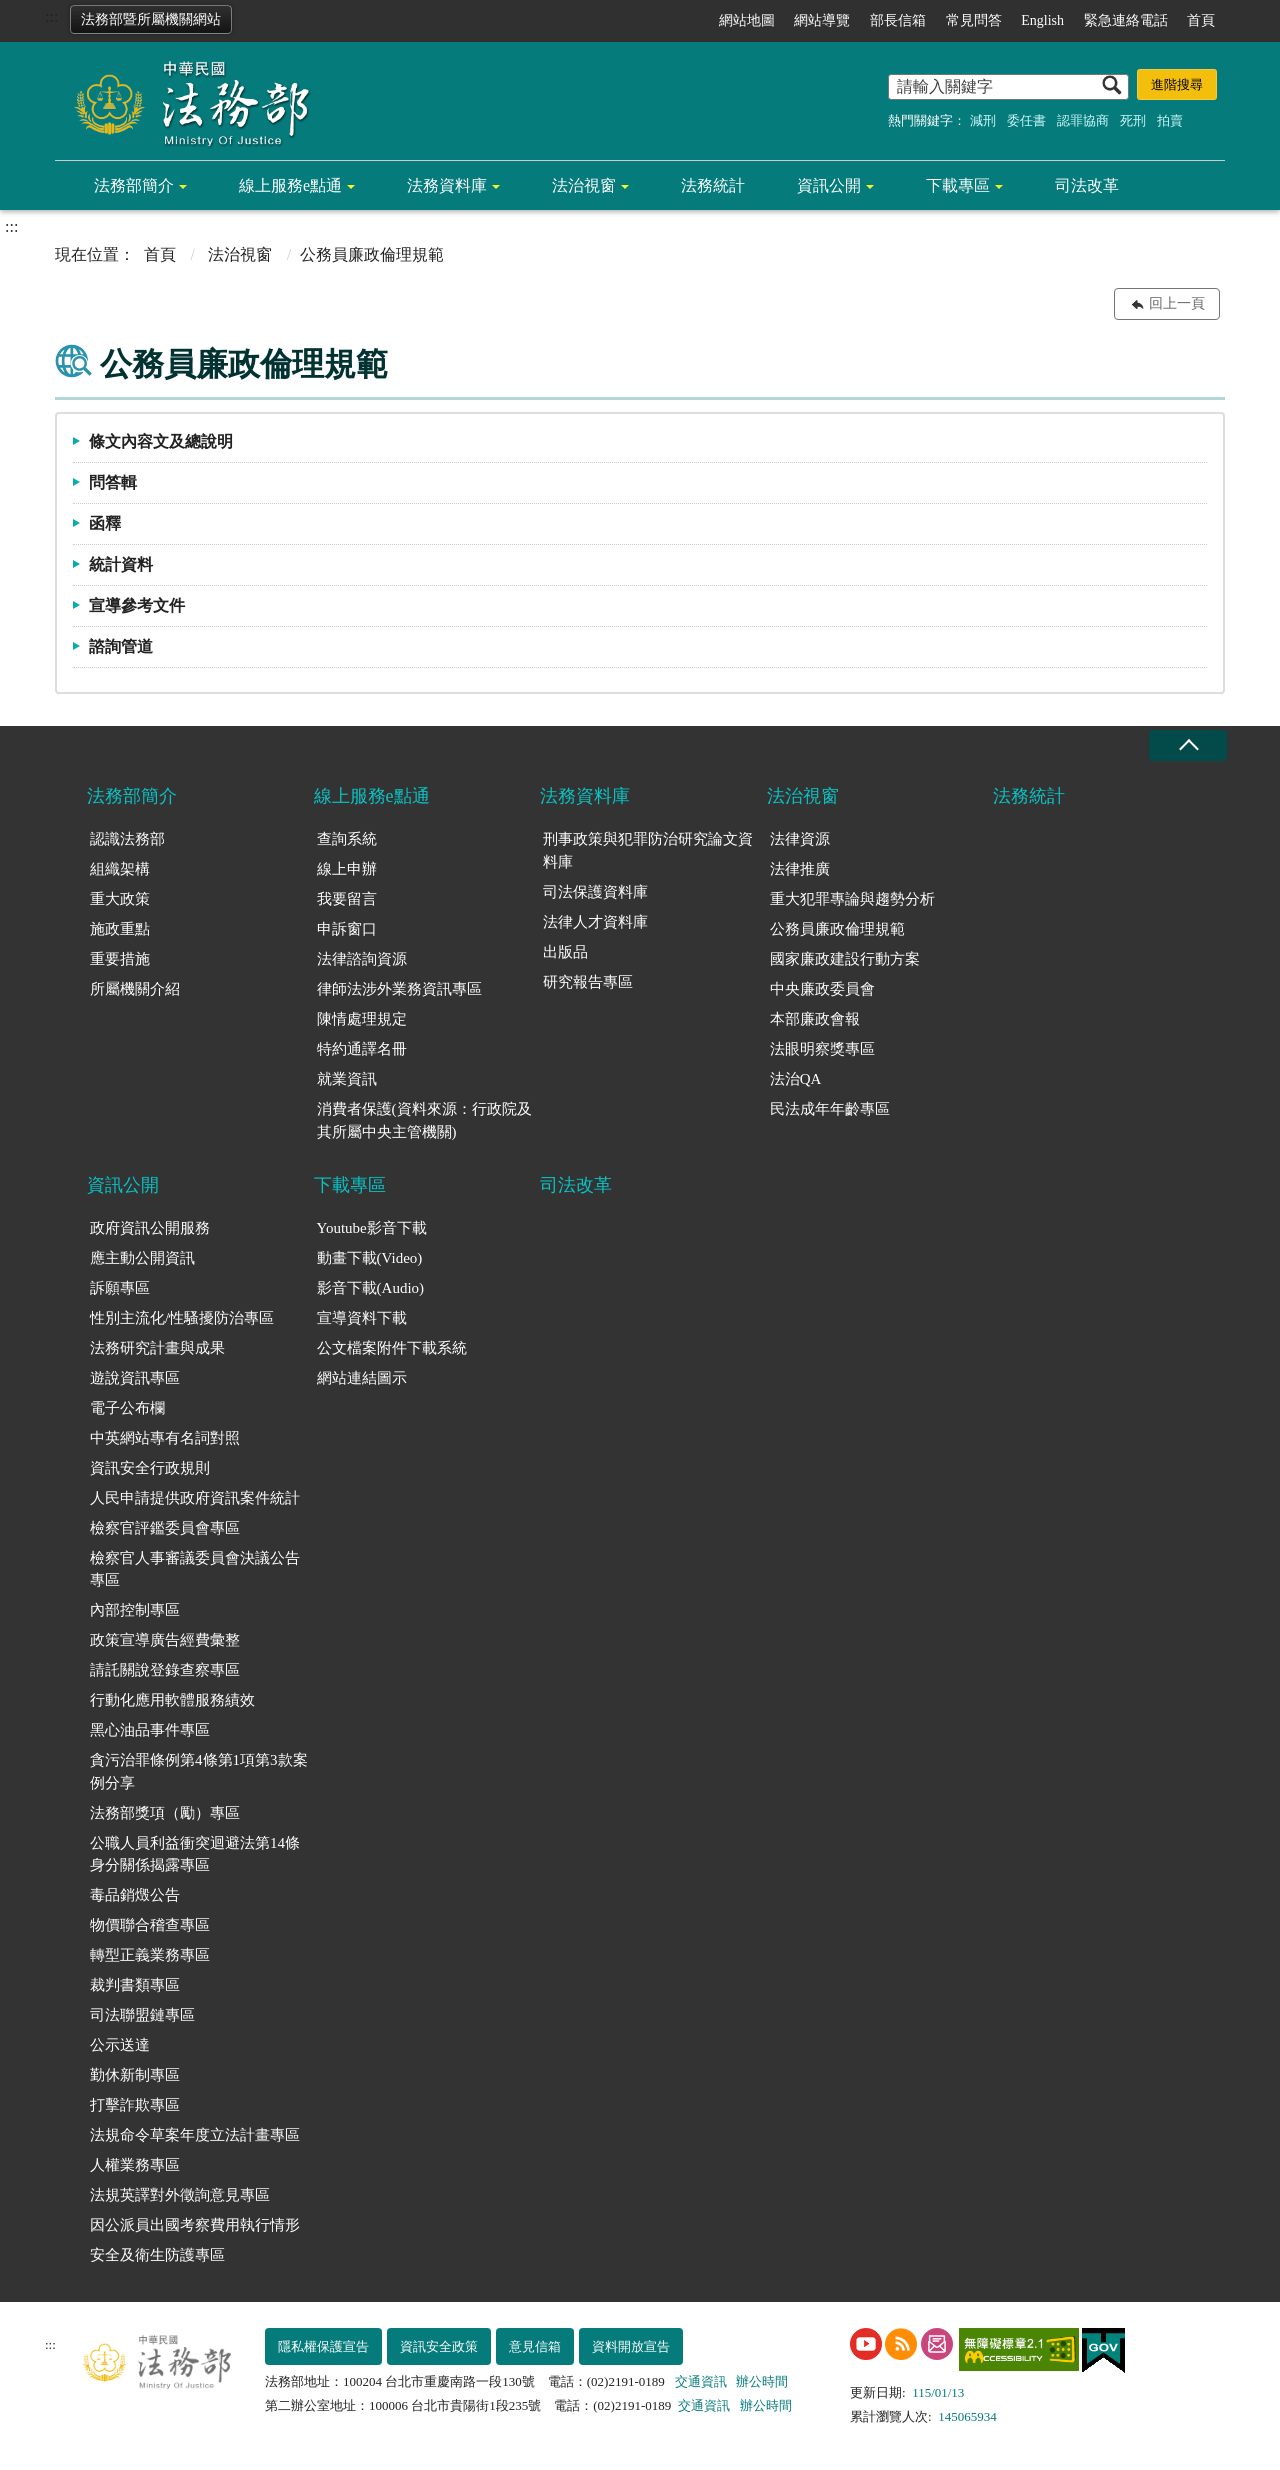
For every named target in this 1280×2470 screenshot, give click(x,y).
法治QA (796, 1079)
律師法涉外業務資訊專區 (399, 989)
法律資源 (800, 839)
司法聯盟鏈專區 (142, 2015)
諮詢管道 (121, 646)
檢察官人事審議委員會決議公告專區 (195, 1569)
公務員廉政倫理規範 (837, 929)
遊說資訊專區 (135, 1378)
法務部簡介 (134, 185)
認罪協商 (1083, 120)
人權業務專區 (135, 2165)
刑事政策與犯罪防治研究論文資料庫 (648, 850)
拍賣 (1170, 120)
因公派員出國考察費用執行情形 (195, 2225)
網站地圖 (747, 20)
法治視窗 (584, 185)
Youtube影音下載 (372, 1228)
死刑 (1133, 120)
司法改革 (1087, 185)
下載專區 (958, 185)
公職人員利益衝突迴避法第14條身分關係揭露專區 (195, 1854)
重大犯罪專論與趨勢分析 (852, 899)
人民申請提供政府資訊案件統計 (195, 1498)
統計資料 (121, 564)
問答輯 (113, 482)
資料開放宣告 (631, 2346)
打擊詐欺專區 (135, 2105)
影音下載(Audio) (371, 1288)
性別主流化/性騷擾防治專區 (182, 1318)
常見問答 (974, 20)
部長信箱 (898, 20)
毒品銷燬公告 (135, 1895)
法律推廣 (800, 869)
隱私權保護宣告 (323, 2346)
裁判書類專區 (135, 1985)
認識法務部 (127, 839)
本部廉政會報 (815, 1019)
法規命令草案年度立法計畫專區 (195, 2135)
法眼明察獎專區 (822, 1049)
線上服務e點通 (290, 185)
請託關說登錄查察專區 (165, 1670)
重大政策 (120, 899)
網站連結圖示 (362, 1378)
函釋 (105, 523)
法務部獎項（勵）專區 (165, 1813)
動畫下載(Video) (370, 1258)
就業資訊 (347, 1079)
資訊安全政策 (439, 2346)
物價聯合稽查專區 (150, 1925)
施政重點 (120, 929)
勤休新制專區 (135, 2075)
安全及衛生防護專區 (157, 2255)
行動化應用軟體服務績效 (172, 1700)
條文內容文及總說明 (161, 441)
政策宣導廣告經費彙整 (165, 1640)
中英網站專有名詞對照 (165, 1438)
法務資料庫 (447, 185)
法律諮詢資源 (362, 959)
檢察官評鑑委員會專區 (165, 1528)
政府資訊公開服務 (150, 1228)
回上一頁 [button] (1177, 303)
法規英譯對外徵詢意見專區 (180, 2195)
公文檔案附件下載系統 (392, 1348)
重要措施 (120, 959)
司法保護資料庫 (595, 892)
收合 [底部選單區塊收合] (1188, 745)
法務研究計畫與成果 (157, 1348)
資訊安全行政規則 (150, 1468)
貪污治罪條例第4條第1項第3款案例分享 (199, 1771)
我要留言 (347, 899)
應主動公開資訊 (142, 1258)
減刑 (983, 120)
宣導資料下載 (362, 1318)
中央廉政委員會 (822, 989)
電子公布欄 (127, 1408)
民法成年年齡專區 (830, 1109)
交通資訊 (701, 2381)
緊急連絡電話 (1126, 20)
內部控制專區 (135, 1610)
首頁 (1201, 20)
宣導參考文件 (137, 605)
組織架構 (120, 869)
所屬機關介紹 (135, 989)
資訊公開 (829, 185)
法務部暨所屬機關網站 (151, 19)
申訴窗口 (347, 929)
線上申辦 (347, 869)
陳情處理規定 (362, 1019)
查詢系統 (347, 839)
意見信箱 (535, 2346)
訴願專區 (120, 1288)
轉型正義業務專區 (150, 1955)
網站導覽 (822, 20)
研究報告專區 (588, 982)
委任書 (1026, 120)
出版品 (565, 952)
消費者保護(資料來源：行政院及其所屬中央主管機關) (424, 1120)
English (1042, 20)
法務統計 (713, 185)
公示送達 (120, 2045)
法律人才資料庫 (595, 922)
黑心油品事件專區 (150, 1730)
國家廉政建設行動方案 (845, 959)
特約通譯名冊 (362, 1049)
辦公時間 (762, 2381)
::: (51, 16)
